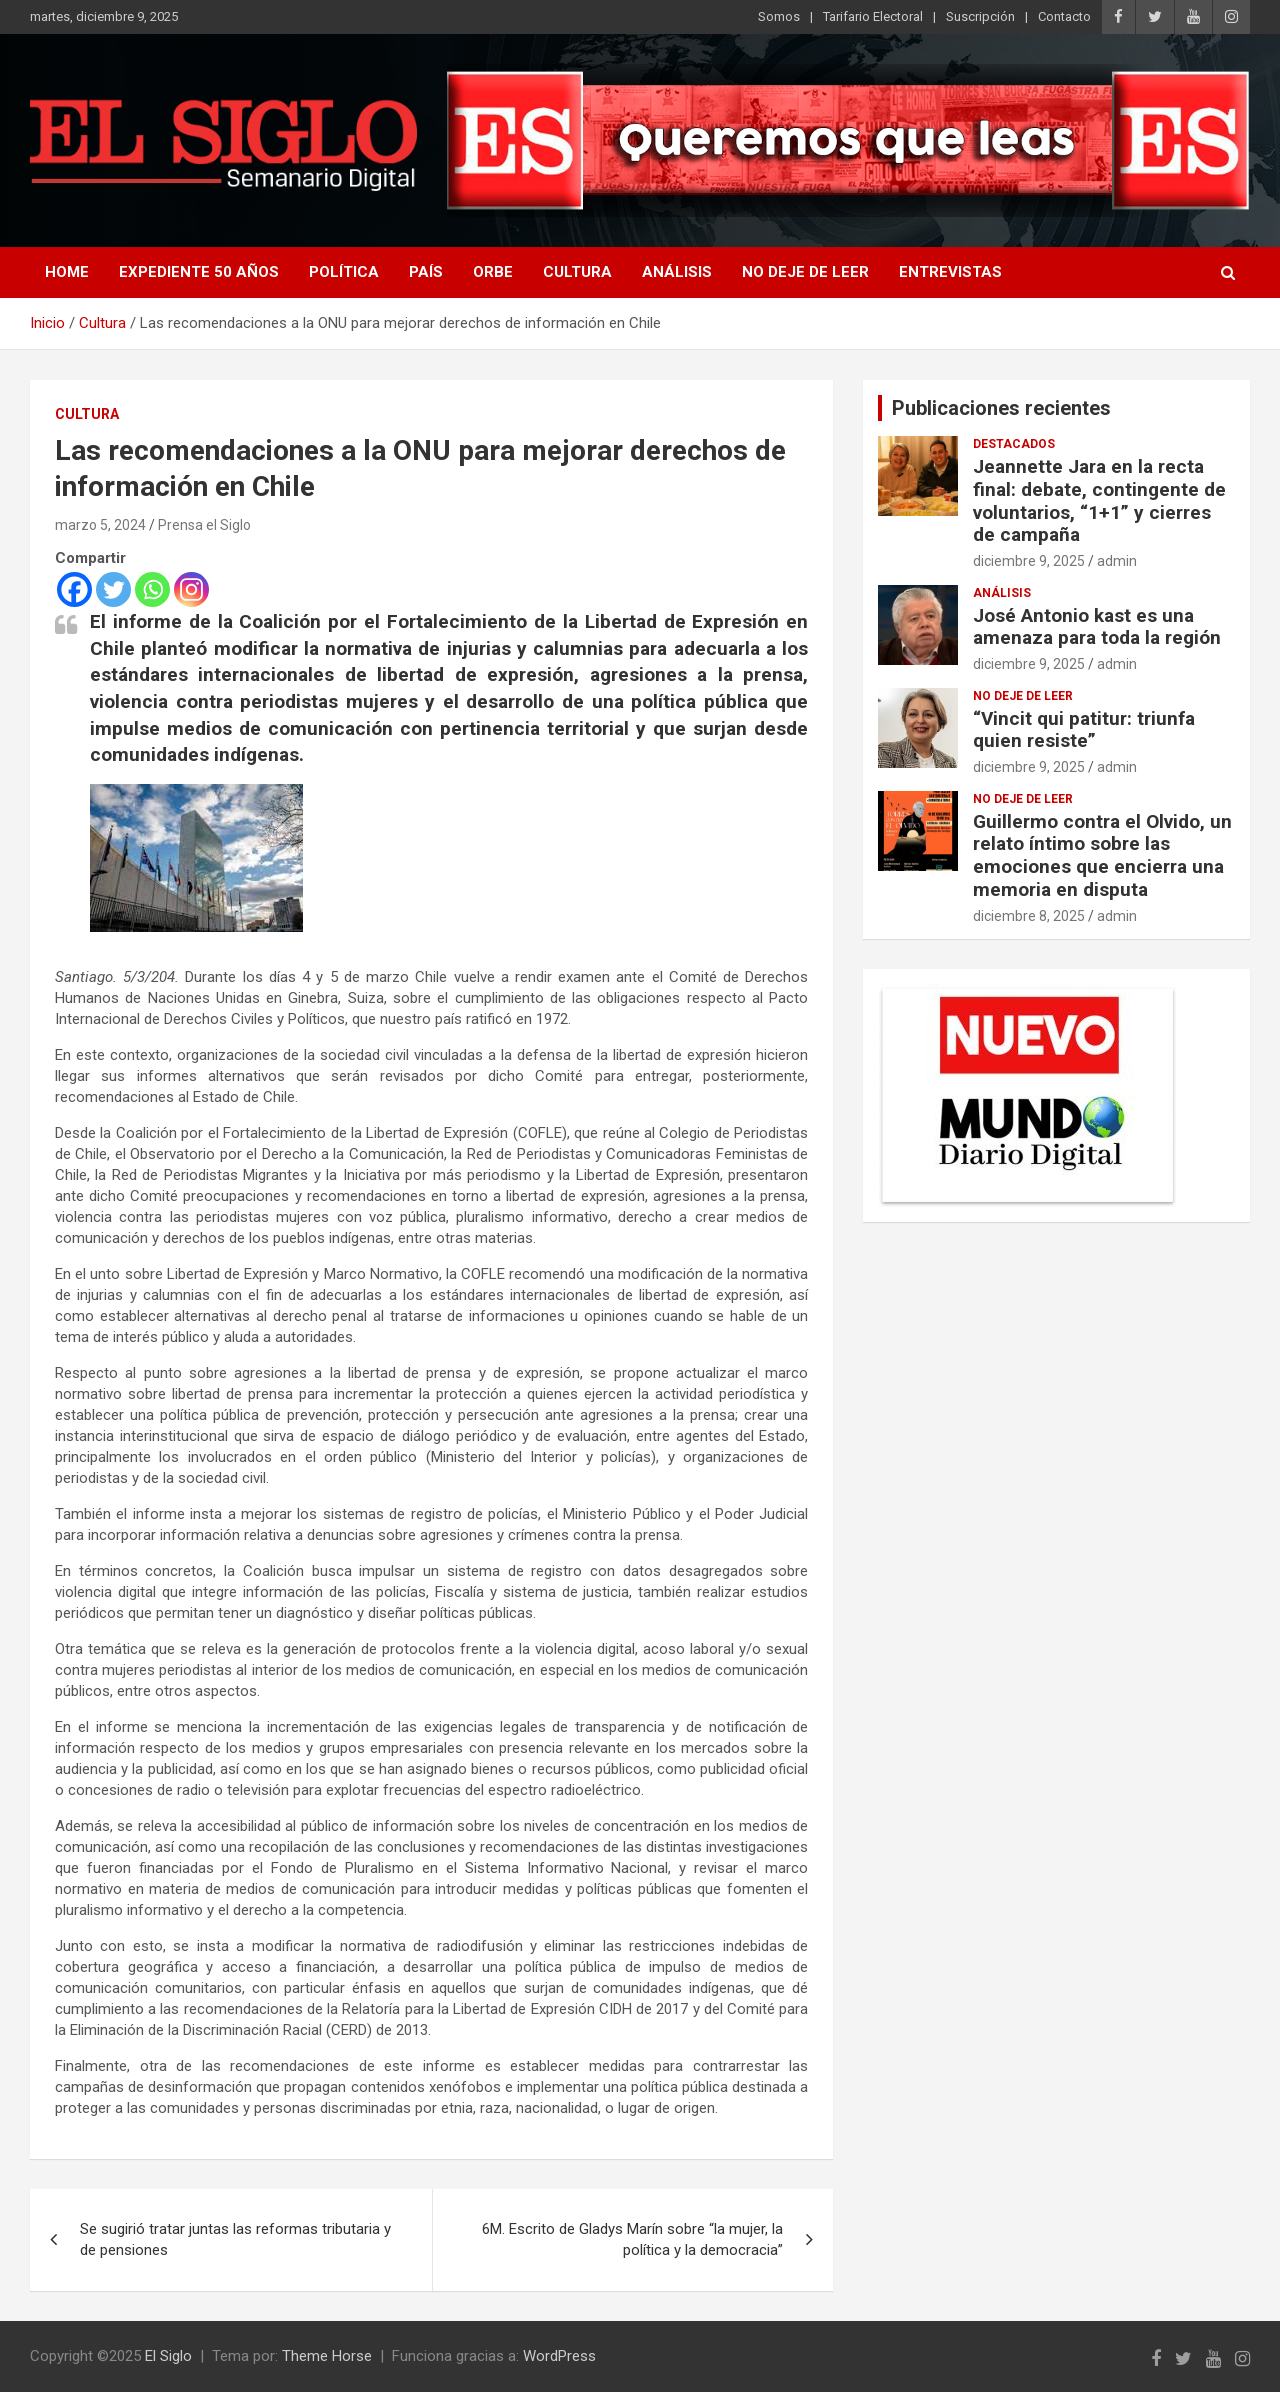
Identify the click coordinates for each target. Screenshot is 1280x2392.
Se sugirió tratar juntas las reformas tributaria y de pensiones (235, 2239)
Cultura (577, 272)
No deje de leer (805, 272)
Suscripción (980, 16)
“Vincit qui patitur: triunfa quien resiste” (1084, 730)
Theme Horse (327, 2356)
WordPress (559, 2356)
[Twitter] (113, 589)
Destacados (1014, 444)
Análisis (677, 272)
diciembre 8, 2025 (1029, 916)
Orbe (493, 272)
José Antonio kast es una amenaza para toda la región (1097, 627)
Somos (779, 16)
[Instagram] (191, 589)
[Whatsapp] (152, 589)
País (426, 272)
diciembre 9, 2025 (1029, 561)
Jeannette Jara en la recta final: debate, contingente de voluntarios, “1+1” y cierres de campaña (1099, 500)
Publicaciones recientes (1001, 408)
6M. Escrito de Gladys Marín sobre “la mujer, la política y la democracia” (632, 2239)
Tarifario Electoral (873, 16)
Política (344, 272)
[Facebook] (74, 589)
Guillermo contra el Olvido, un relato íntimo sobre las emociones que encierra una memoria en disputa (1102, 855)
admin (1117, 561)
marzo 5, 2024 (100, 525)
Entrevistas (950, 272)
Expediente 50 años (199, 272)
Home (67, 272)
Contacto (1064, 16)
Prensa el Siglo (204, 525)
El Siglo (168, 2356)
